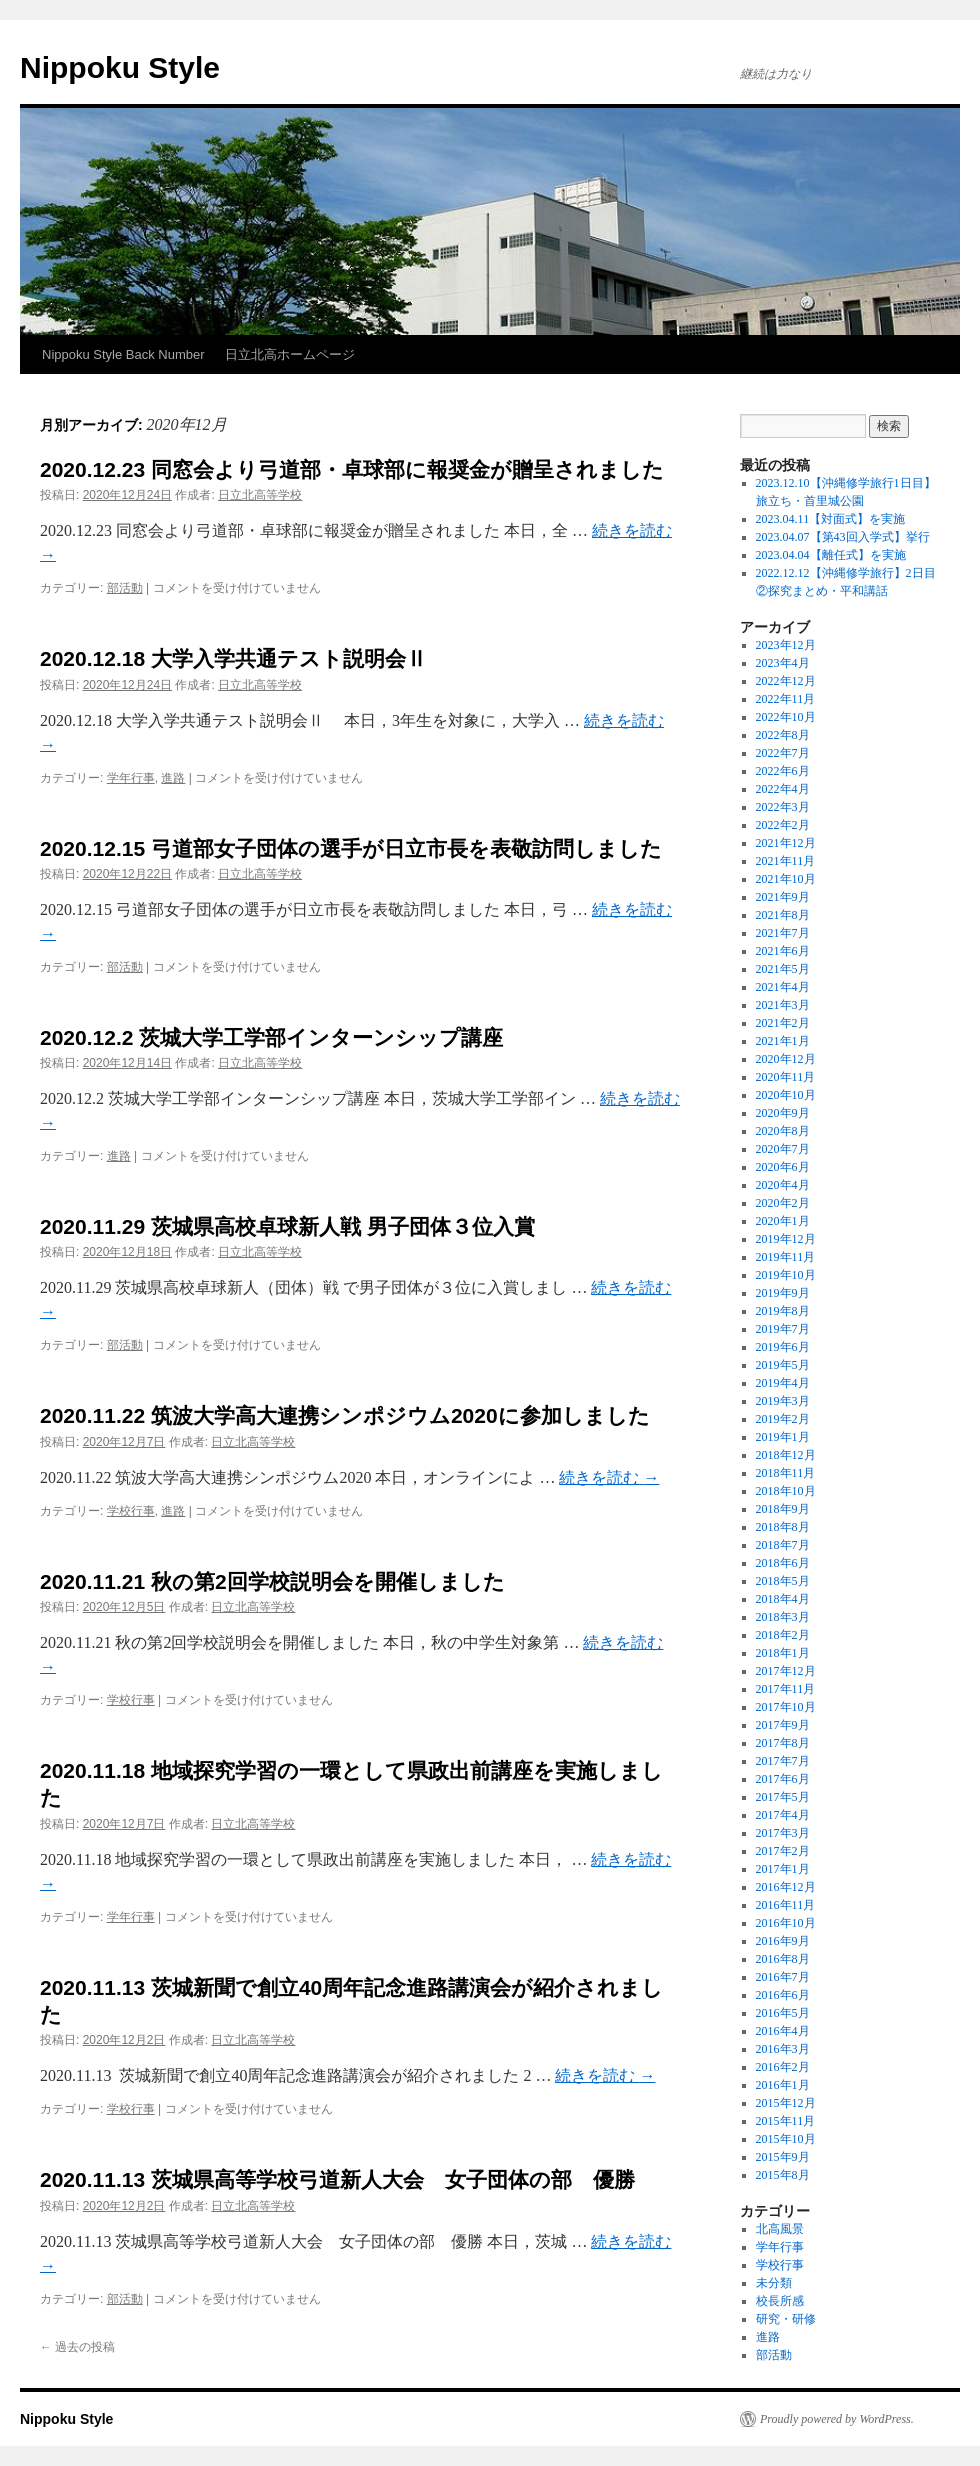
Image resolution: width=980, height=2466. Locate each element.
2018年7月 (783, 1545)
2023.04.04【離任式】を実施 (831, 555)
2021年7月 (783, 933)
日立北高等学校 (260, 495)
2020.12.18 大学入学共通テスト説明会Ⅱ (233, 658)
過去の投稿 (77, 2347)
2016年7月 (783, 1977)
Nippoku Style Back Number (123, 354)
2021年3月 (783, 1005)
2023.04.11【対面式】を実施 (831, 519)
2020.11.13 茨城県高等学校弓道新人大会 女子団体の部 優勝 (337, 2179)
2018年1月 (783, 1653)
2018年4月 (783, 1599)
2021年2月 (783, 1023)
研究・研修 (786, 2319)
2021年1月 (783, 1041)
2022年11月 (786, 699)
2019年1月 (783, 1437)
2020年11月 (786, 1077)
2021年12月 (786, 843)
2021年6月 (783, 951)
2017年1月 (783, 1869)
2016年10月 (786, 1923)
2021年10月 (786, 879)
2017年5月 (783, 1797)
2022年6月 (783, 771)
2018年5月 (783, 1581)
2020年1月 (783, 1221)
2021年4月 (783, 987)
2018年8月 (783, 1527)
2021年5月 (783, 969)
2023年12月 (786, 645)
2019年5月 (783, 1365)
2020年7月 (783, 1149)
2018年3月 (783, 1617)
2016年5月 (783, 2013)
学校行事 (131, 1511)
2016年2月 (783, 2067)
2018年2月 (783, 1635)
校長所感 (780, 2301)
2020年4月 (783, 1185)
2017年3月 (783, 1833)
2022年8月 (783, 735)
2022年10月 (786, 717)
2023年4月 (783, 663)
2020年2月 (783, 1203)
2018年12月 (786, 1455)
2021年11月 (786, 861)
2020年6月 (783, 1167)
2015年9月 (783, 2157)
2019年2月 (783, 1419)
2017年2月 (783, 1851)
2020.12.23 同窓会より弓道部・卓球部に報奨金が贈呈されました (352, 469)
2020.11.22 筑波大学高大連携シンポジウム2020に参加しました (345, 1415)
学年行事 (131, 778)
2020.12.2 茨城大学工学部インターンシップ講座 (271, 1037)
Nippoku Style (120, 67)
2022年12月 (786, 681)
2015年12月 (786, 2103)
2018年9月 (783, 1509)
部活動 (125, 588)
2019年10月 (786, 1275)
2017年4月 (783, 1815)
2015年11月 (786, 2121)
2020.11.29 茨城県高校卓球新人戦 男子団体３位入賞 (287, 1226)
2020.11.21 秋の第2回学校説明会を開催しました (272, 1581)
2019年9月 (783, 1293)
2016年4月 (783, 2031)
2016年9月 (783, 1941)
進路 (173, 778)
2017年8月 (783, 1743)
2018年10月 (786, 1491)
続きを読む (609, 1477)
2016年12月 (786, 1887)
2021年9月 (783, 897)
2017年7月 (783, 1761)
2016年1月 (783, 2085)
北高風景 (780, 2229)
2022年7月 (783, 753)
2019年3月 (783, 1401)
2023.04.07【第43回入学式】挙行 (843, 537)
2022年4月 (783, 789)
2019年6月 (783, 1347)
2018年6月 (783, 1563)
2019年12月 (786, 1239)
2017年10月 (786, 1707)
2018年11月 (786, 1473)
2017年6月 (783, 1779)
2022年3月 (783, 807)
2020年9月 (783, 1113)
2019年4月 (783, 1383)
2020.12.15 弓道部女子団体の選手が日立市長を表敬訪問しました (351, 848)
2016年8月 (783, 1959)
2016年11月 (786, 1905)
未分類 (774, 2283)
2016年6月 (783, 1995)
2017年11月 (786, 1689)
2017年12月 (786, 1671)
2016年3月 (783, 2049)
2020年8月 (783, 1131)
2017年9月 (783, 1725)
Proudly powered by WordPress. (837, 2419)
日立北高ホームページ (290, 354)
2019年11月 (786, 1257)
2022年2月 (783, 825)
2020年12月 (786, 1059)
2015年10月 (786, 2139)
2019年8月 (783, 1311)
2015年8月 (783, 2175)
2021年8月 (783, 915)
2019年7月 (783, 1329)
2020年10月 (786, 1095)
